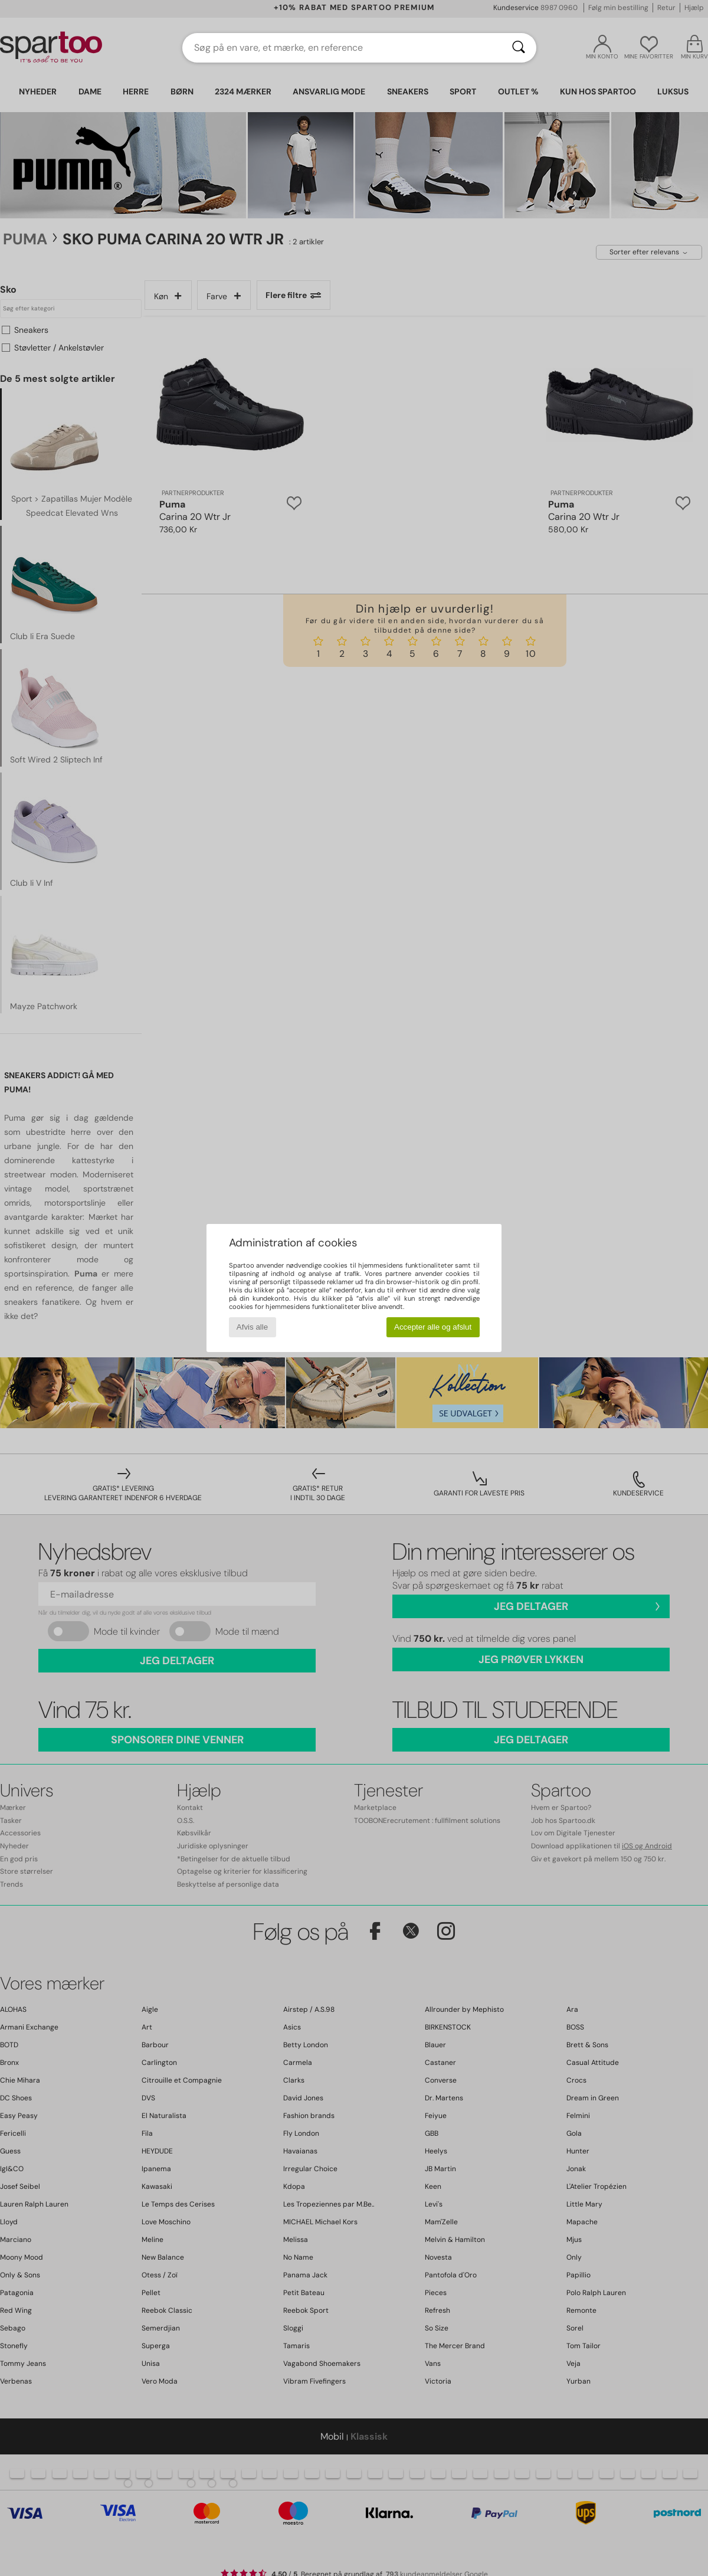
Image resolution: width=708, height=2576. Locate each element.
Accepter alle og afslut (432, 1327)
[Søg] (518, 48)
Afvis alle (252, 1327)
